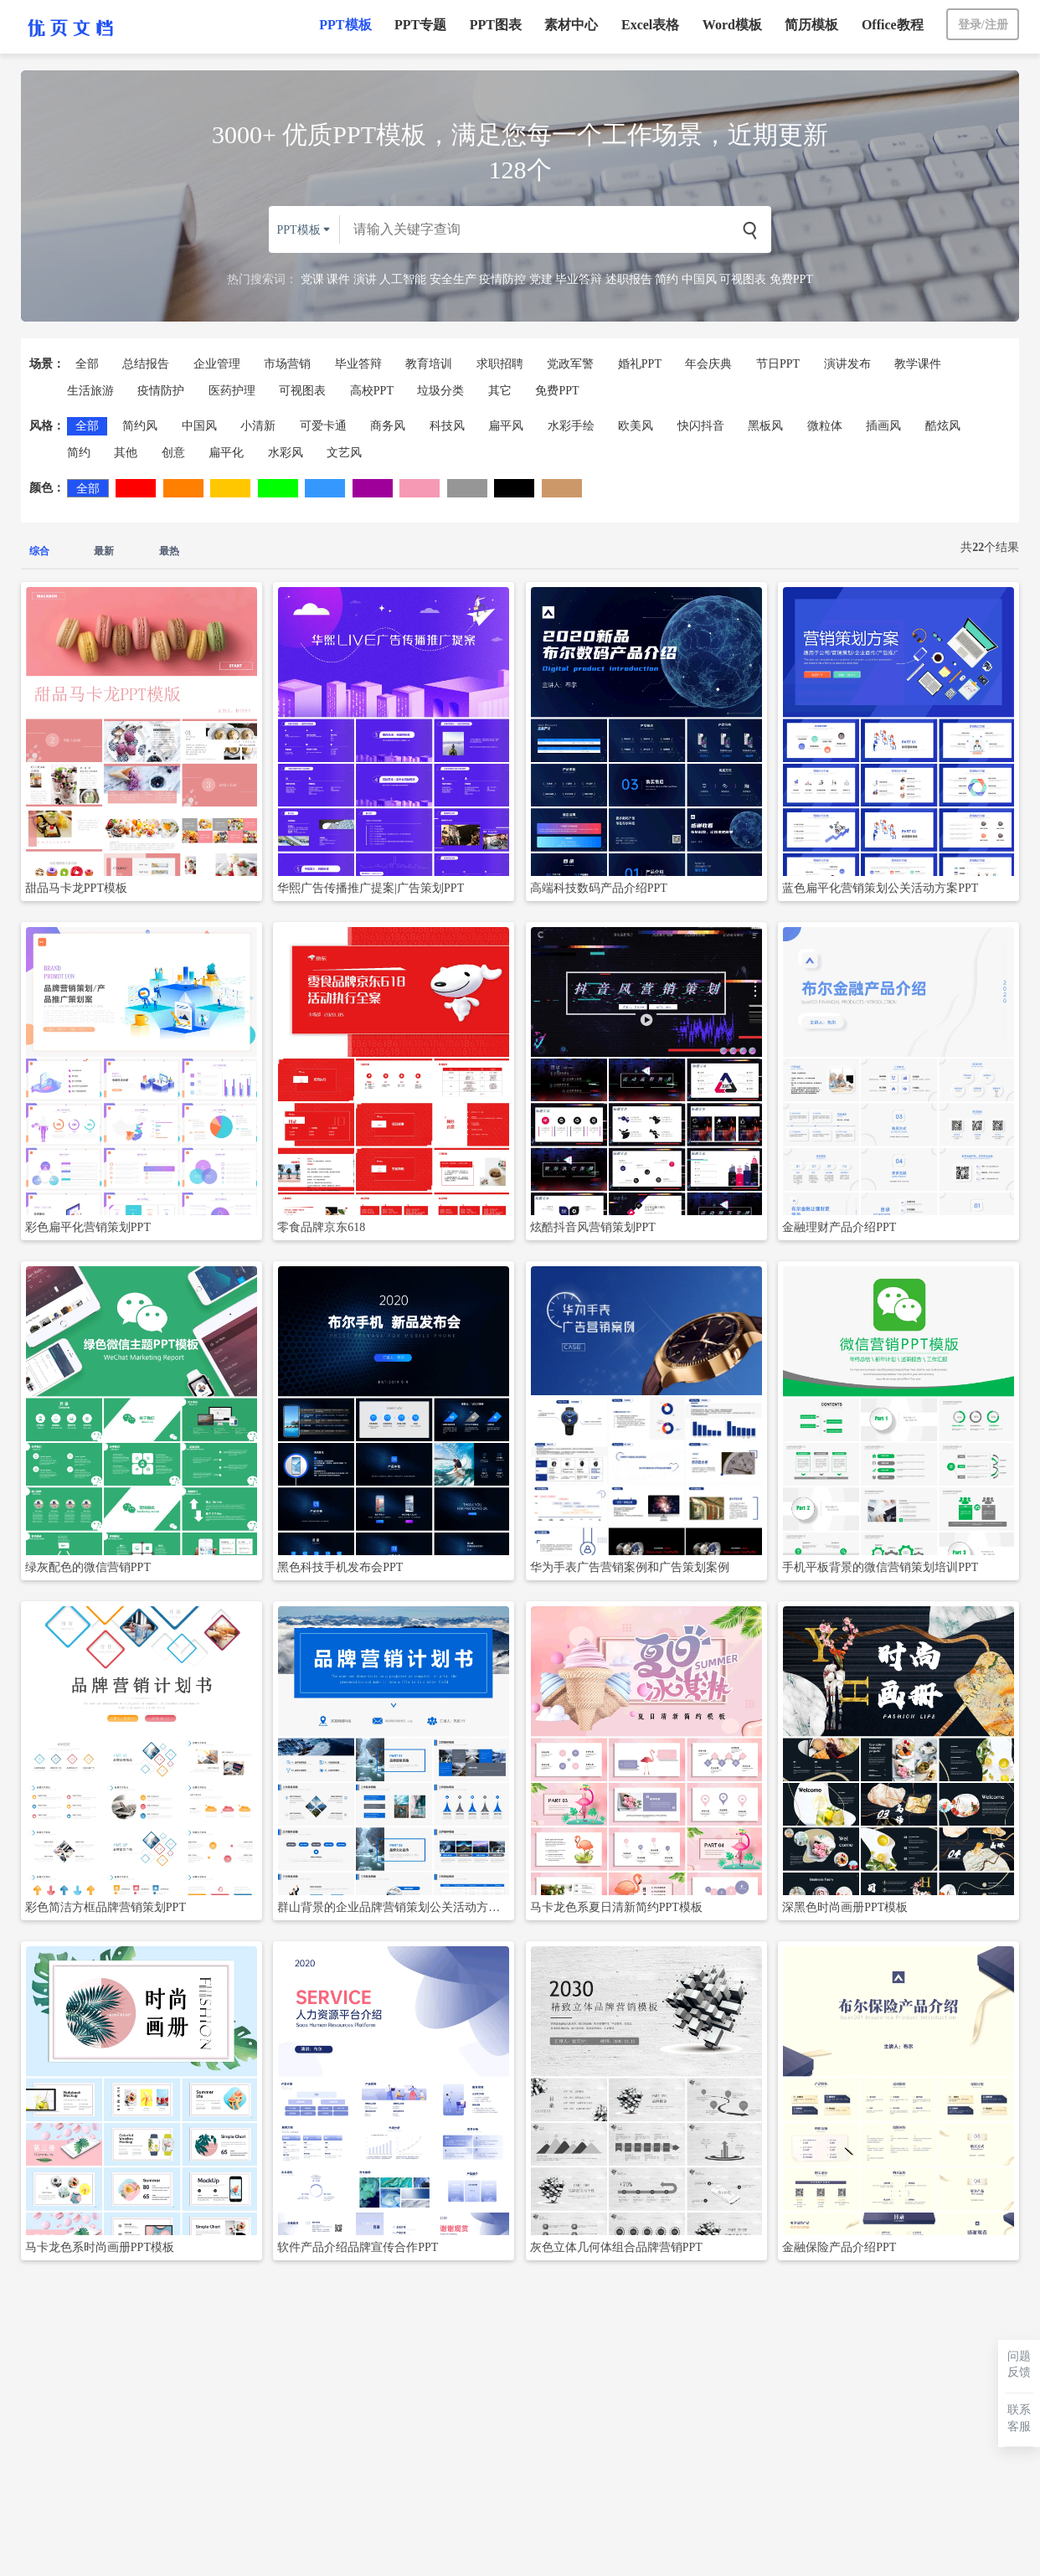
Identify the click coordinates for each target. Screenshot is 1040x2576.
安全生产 (453, 279)
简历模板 (811, 25)
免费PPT (791, 279)
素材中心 (571, 25)
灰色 (467, 488)
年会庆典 (708, 364)
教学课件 (917, 364)
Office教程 (893, 25)
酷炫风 (942, 426)
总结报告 (145, 364)
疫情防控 (502, 279)
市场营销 (287, 364)
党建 (541, 279)
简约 (666, 279)
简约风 (139, 426)
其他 (125, 452)
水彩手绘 (571, 426)
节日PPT (778, 364)
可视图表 (742, 279)
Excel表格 (650, 25)
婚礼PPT (640, 364)
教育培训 (428, 364)
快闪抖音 (700, 426)
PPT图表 (496, 25)
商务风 (387, 426)
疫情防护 (160, 390)
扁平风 (505, 426)
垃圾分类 (440, 390)
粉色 (419, 488)
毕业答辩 (578, 279)
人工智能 (402, 279)
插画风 (883, 426)
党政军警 (570, 364)
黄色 (230, 488)
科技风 (447, 426)
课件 (338, 279)
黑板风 (765, 426)
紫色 (372, 488)
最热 (169, 551)
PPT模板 (345, 25)
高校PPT (372, 390)
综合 (39, 551)
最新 (104, 551)
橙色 (183, 488)
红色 (135, 488)
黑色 (514, 488)
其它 (500, 390)
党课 (312, 279)
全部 (87, 364)
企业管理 (216, 364)
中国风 (699, 279)
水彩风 (285, 452)
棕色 (562, 488)
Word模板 (732, 25)
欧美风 (635, 426)
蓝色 (325, 488)
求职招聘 (499, 364)
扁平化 (226, 452)
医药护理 (232, 390)
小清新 (257, 426)
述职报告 (628, 279)
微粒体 (824, 426)
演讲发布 (847, 364)
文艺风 (344, 452)
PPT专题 (420, 25)
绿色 (278, 488)
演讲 (365, 279)
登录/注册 (983, 24)
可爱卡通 (323, 426)
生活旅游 (90, 390)
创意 (173, 452)
